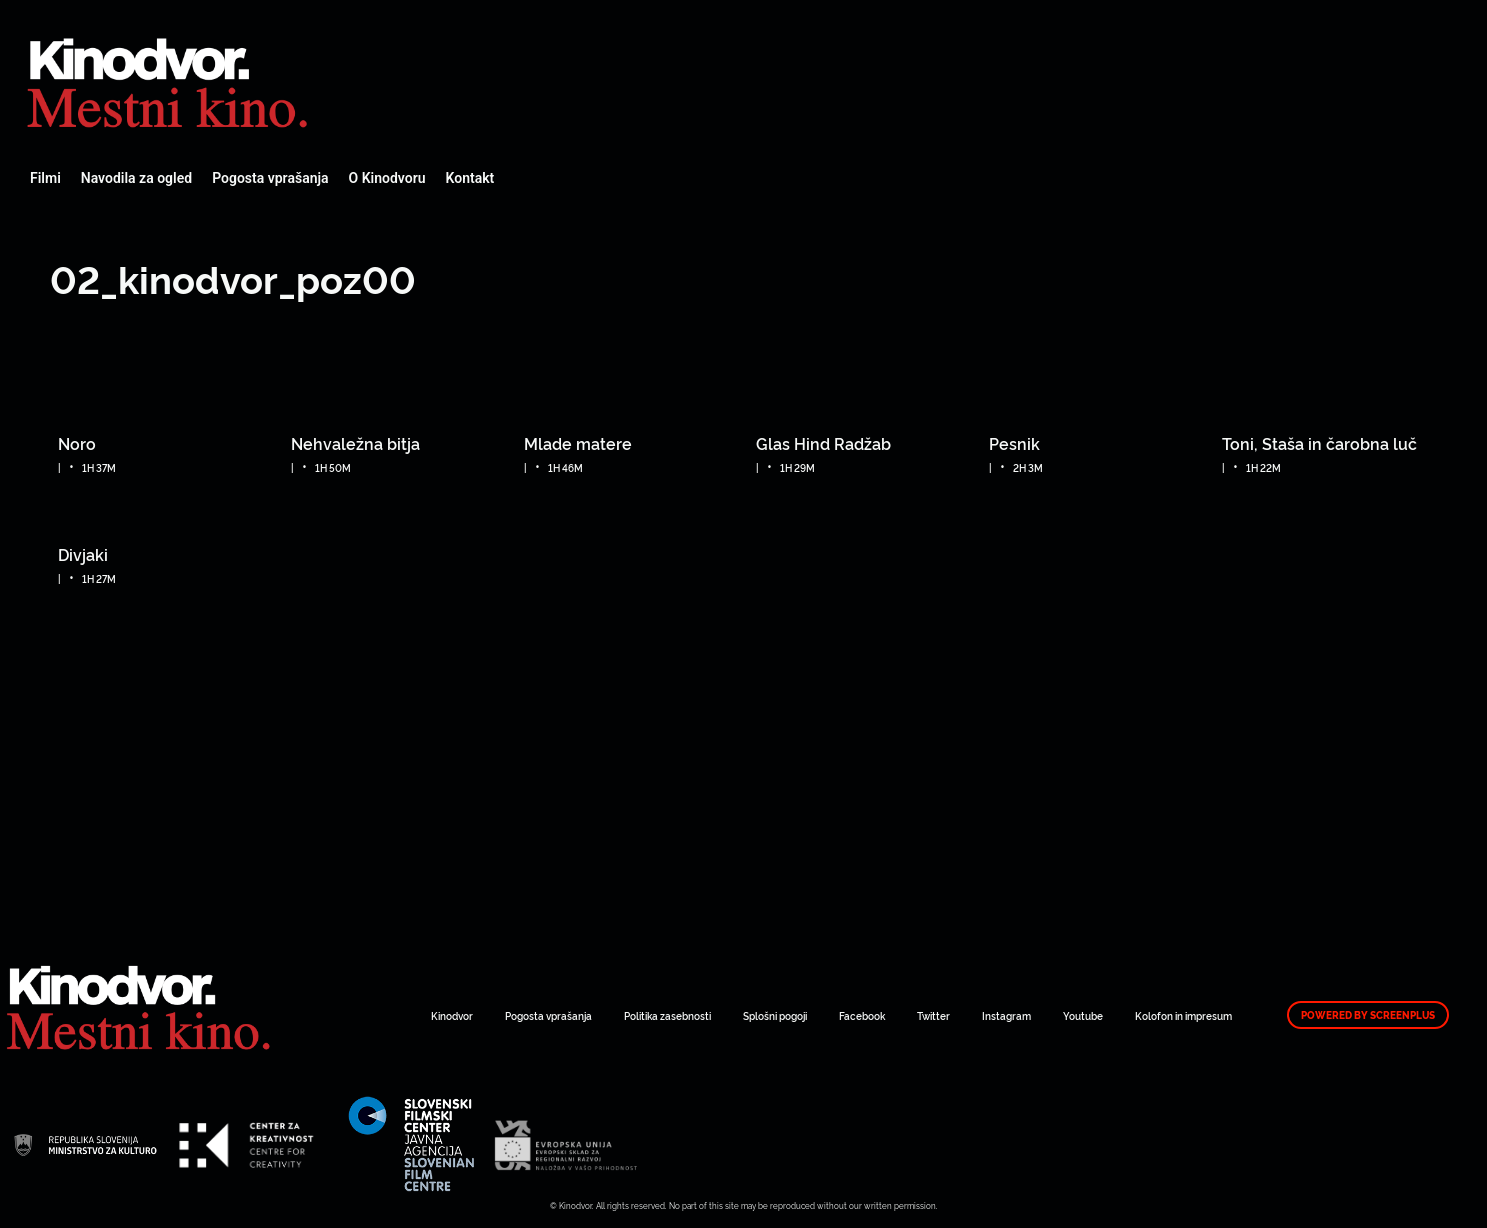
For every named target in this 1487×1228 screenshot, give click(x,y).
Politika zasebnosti (667, 1015)
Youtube (1083, 1015)
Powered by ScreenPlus (1368, 1015)
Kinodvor (452, 1015)
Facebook (862, 1015)
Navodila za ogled (136, 178)
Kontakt (470, 178)
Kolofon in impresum (1183, 1015)
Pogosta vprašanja (270, 178)
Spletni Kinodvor (170, 80)
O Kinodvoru (387, 178)
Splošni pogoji (775, 1015)
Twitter (933, 1015)
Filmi (45, 178)
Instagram (1006, 1015)
